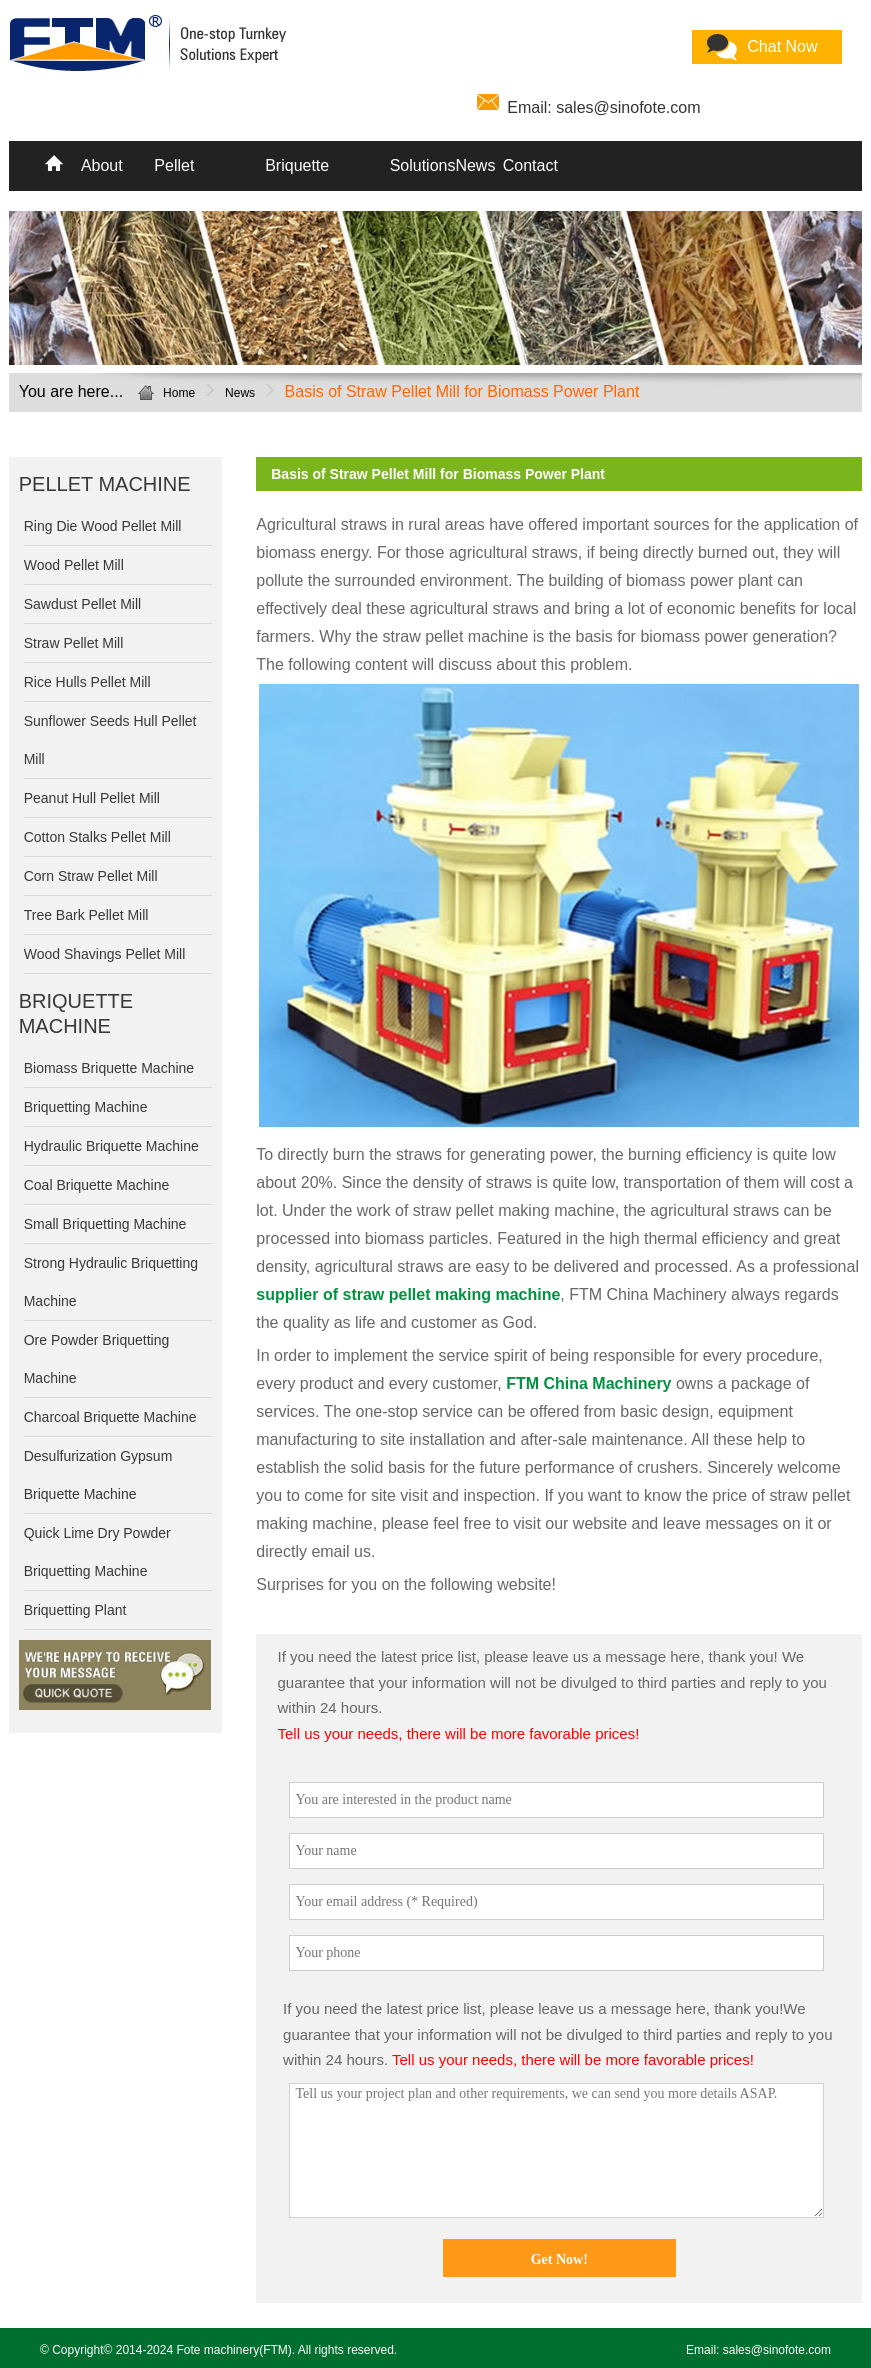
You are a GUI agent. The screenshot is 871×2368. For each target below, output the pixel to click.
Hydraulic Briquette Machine (111, 1146)
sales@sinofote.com (777, 2350)
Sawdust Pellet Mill (83, 604)
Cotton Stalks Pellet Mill (97, 837)
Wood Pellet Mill (74, 565)
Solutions (419, 165)
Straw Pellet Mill (74, 643)
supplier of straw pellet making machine (408, 1294)
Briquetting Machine (86, 1107)
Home (179, 393)
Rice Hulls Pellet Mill (87, 682)
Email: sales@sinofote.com (603, 107)
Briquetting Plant (75, 1610)
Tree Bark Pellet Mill (86, 915)
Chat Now (782, 46)
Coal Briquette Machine (97, 1185)
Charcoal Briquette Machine (110, 1417)
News (472, 165)
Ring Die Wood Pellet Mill (103, 526)
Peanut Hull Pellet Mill (92, 798)
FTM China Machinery (588, 1383)
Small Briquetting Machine (105, 1224)
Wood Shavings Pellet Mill (105, 954)
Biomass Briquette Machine (109, 1068)
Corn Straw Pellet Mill (91, 876)
